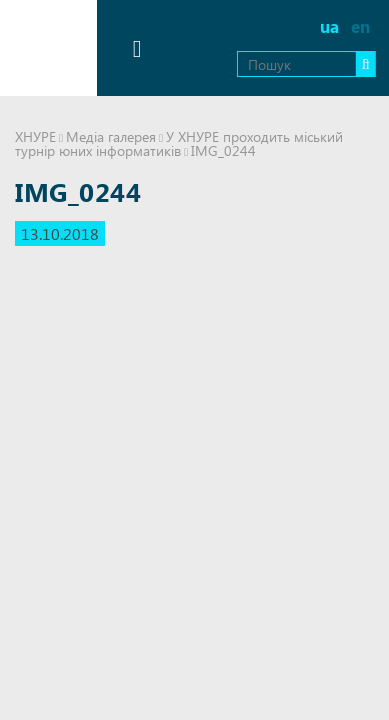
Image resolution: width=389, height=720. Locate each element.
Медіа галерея (111, 136)
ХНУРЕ (35, 136)
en (360, 26)
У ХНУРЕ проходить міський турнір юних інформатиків (179, 143)
